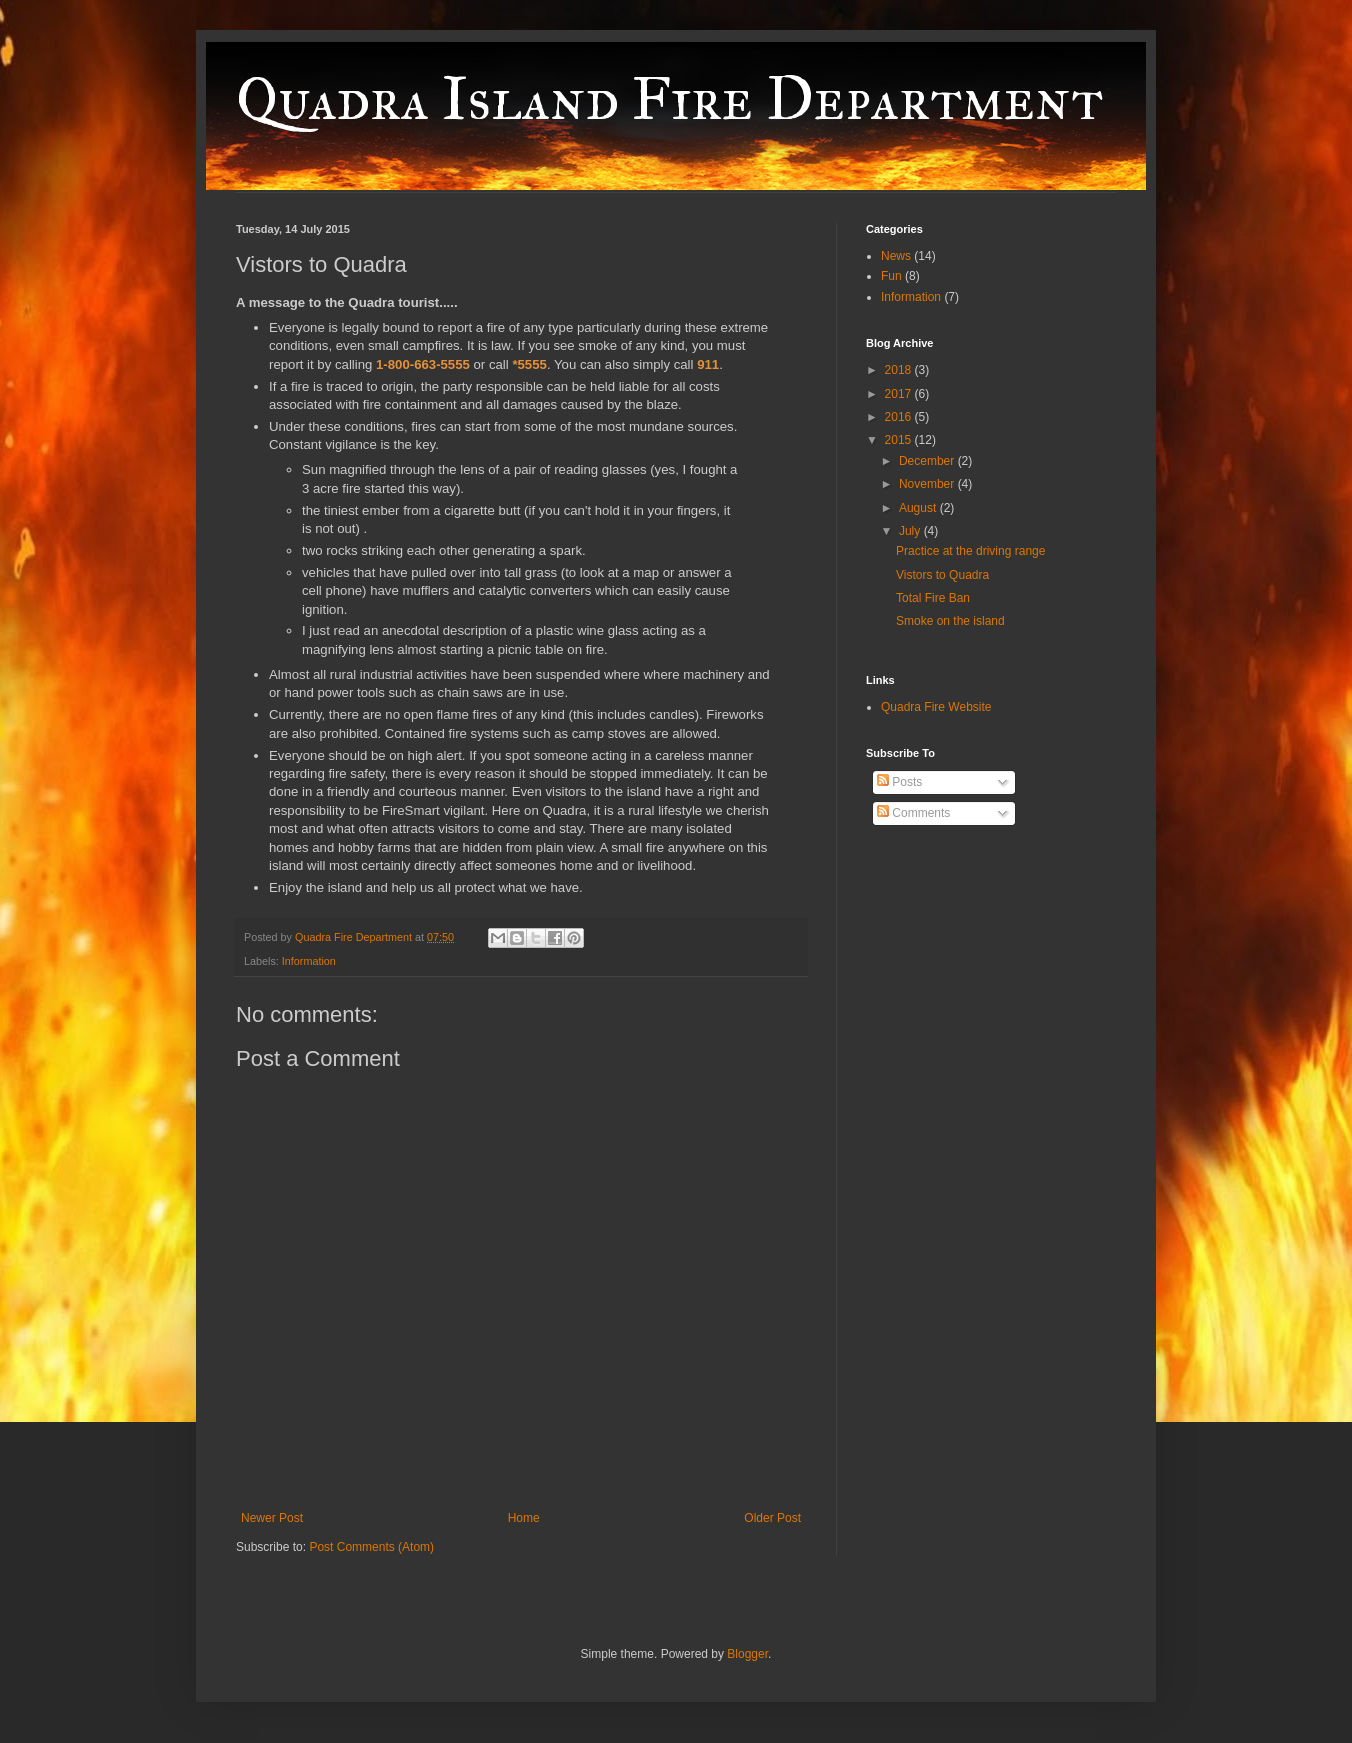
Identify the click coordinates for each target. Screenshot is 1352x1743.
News (896, 256)
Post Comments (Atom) (371, 1547)
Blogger (747, 1654)
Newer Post (272, 1518)
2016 (900, 417)
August (919, 508)
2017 (900, 394)
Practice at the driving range (970, 551)
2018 (900, 370)
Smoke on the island (950, 621)
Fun (891, 276)
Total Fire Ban (933, 598)
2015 (900, 440)
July (911, 531)
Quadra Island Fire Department (669, 98)
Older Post (772, 1518)
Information (309, 961)
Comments (913, 813)
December (928, 461)
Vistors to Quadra (942, 575)
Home (524, 1518)
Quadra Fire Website (936, 707)
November (928, 484)
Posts (899, 782)
